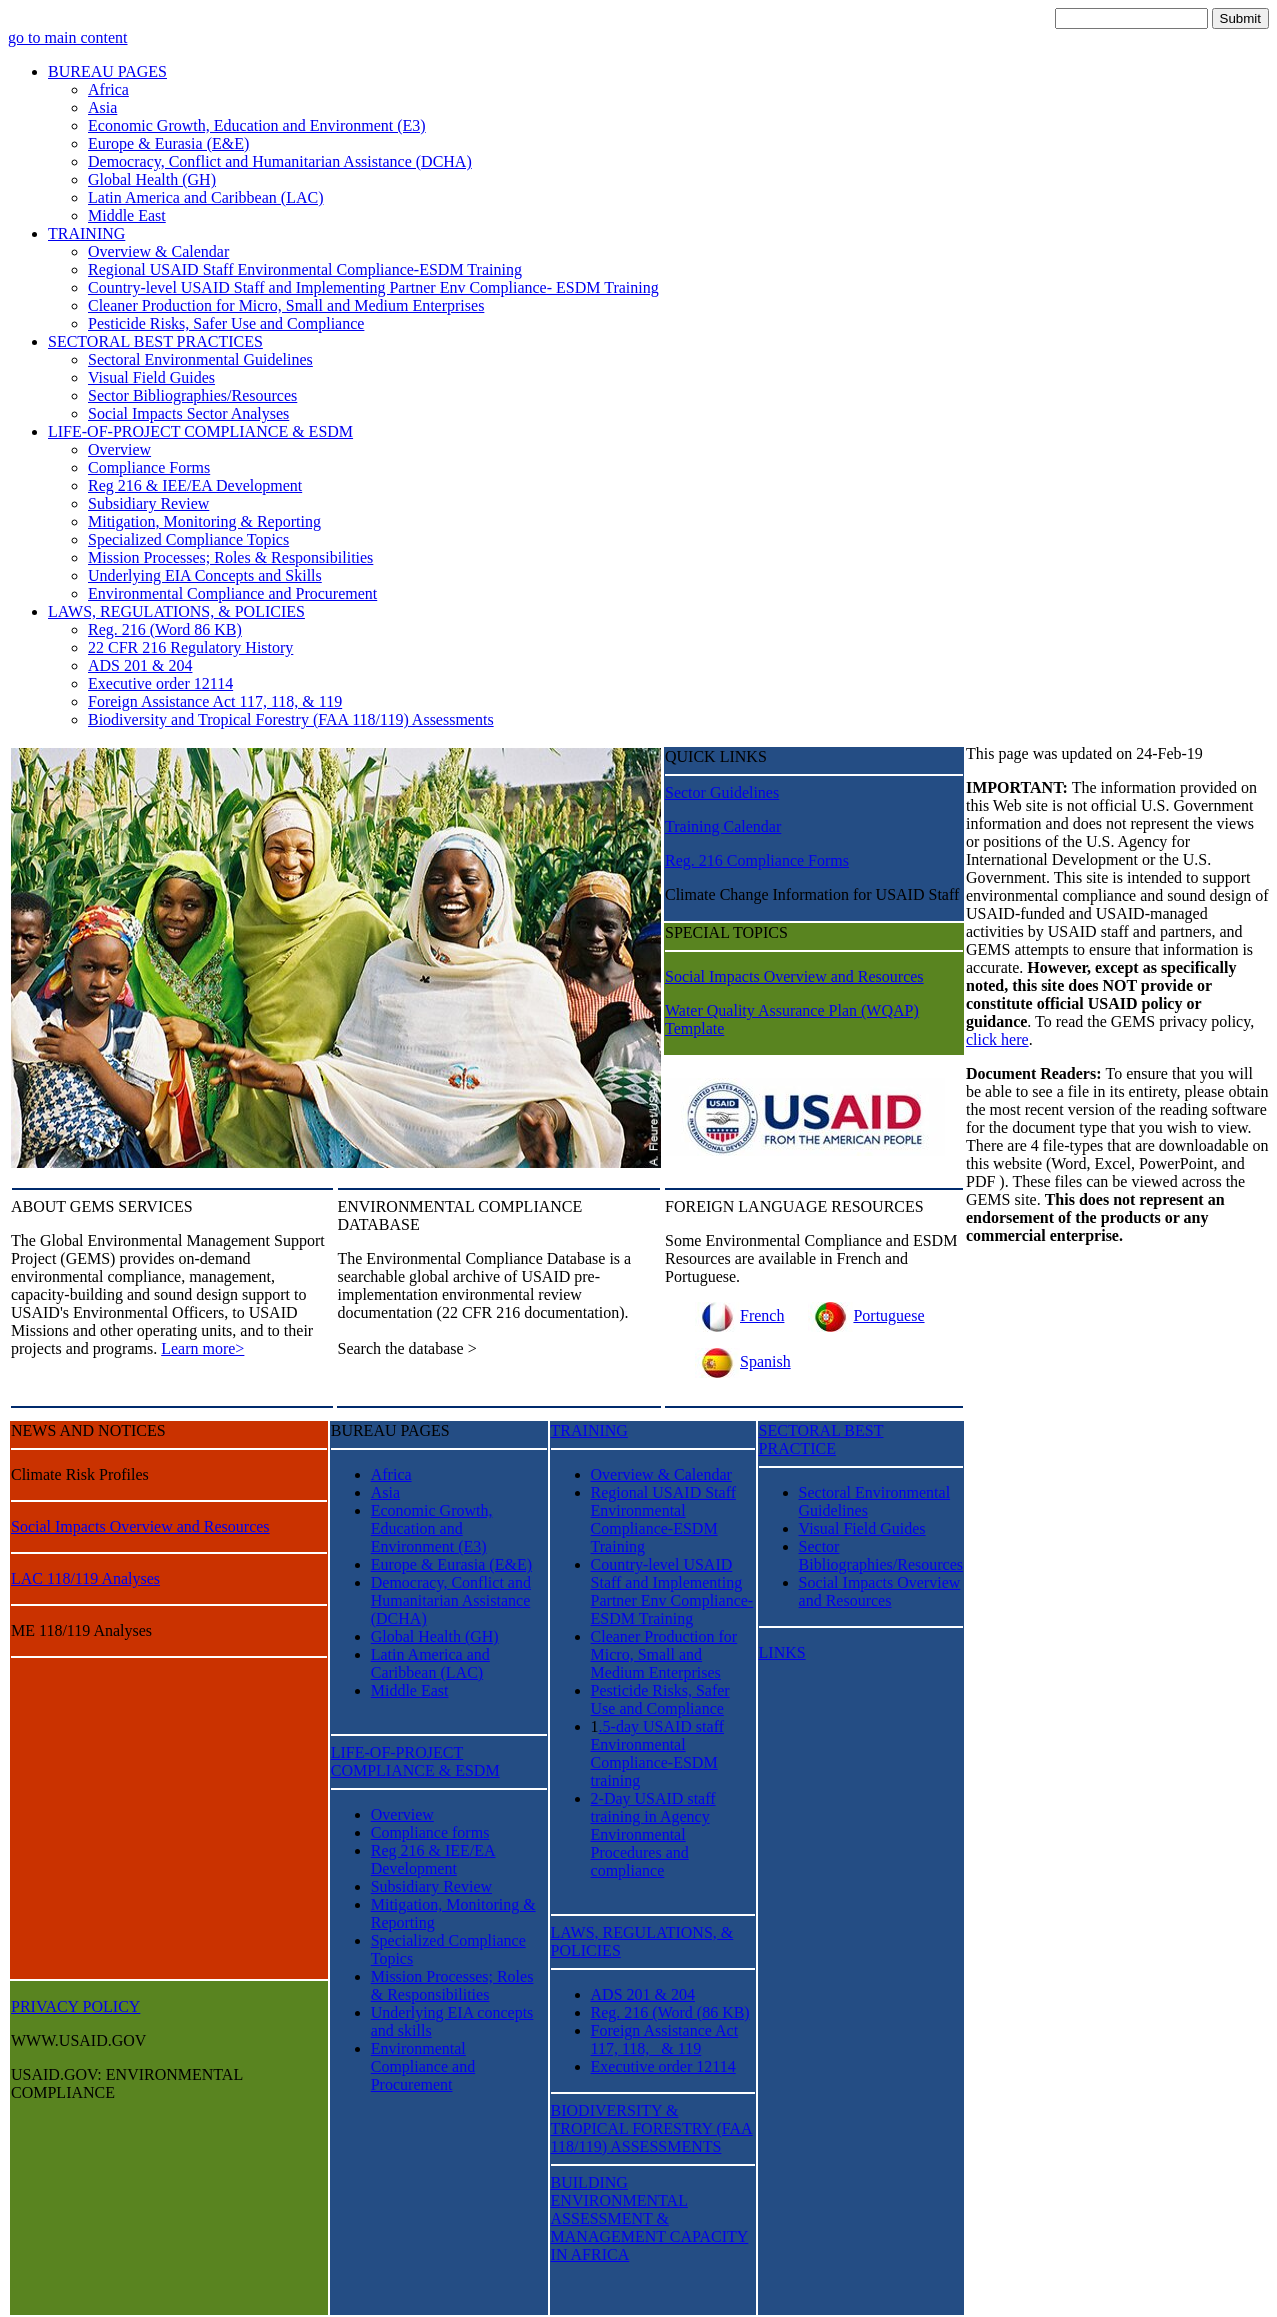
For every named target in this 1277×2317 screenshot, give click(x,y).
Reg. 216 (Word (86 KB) (670, 2012)
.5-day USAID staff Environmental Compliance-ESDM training (657, 1753)
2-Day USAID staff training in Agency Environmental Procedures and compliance (653, 1834)
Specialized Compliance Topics (188, 539)
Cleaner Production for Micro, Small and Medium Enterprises (286, 305)
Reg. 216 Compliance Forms (757, 860)
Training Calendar (723, 826)
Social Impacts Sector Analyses (188, 413)
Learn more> (202, 1348)
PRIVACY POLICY (75, 2006)
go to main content (68, 37)
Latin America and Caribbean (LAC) (205, 197)
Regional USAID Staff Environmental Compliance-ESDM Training (305, 269)
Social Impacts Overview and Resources (794, 976)
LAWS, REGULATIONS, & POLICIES (176, 611)
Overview (119, 449)
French (739, 1315)
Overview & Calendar (158, 251)
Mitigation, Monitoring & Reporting (204, 521)
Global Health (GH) (152, 179)
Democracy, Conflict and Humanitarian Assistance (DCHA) (280, 161)
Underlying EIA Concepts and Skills (205, 575)
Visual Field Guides (151, 377)
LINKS (782, 1652)
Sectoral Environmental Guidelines (200, 359)
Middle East (127, 215)
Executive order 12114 (160, 683)
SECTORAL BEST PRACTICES (155, 341)
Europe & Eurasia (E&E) (168, 143)
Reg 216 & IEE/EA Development (195, 485)
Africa (108, 89)
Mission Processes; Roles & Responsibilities (230, 557)
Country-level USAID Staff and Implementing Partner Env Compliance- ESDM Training (373, 287)
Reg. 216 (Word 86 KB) (165, 629)
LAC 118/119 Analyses (85, 1578)
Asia (102, 107)
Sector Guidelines (722, 792)
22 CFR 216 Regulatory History (190, 647)
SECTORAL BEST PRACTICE (821, 1439)
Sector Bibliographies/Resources (192, 395)
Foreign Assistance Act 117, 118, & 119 (215, 701)
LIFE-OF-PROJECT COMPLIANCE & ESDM (200, 431)
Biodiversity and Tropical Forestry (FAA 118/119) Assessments (291, 719)
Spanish (743, 1361)
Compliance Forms (149, 467)
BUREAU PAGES (107, 71)
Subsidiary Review (148, 503)
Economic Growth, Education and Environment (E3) (257, 125)
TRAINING (86, 233)
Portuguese (866, 1315)
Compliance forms (430, 1832)
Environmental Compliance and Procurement (232, 593)
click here (997, 1039)
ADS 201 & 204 (140, 665)
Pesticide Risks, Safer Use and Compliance (226, 323)
